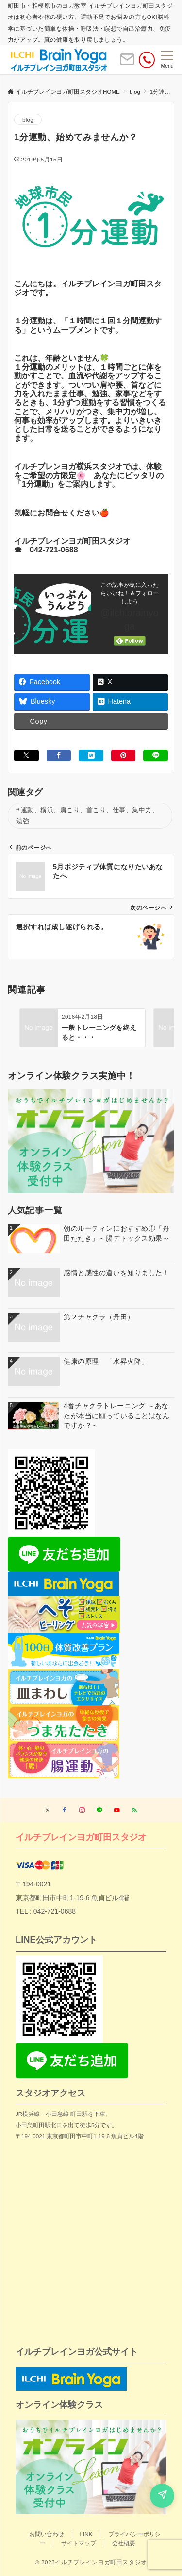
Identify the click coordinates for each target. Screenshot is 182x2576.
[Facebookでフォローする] (64, 1810)
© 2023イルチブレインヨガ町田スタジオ (91, 2562)
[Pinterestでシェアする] (123, 755)
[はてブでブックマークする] (91, 755)
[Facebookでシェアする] (59, 755)
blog (27, 119)
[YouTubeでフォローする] (117, 1810)
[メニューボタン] (167, 60)
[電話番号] (147, 60)
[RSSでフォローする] (134, 1810)
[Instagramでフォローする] (82, 1810)
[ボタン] (127, 63)
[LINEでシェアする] (155, 755)
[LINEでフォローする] (99, 1810)
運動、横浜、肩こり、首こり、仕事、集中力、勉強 (87, 815)
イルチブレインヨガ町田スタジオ (81, 1837)
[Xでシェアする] (26, 755)
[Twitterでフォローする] (47, 1810)
